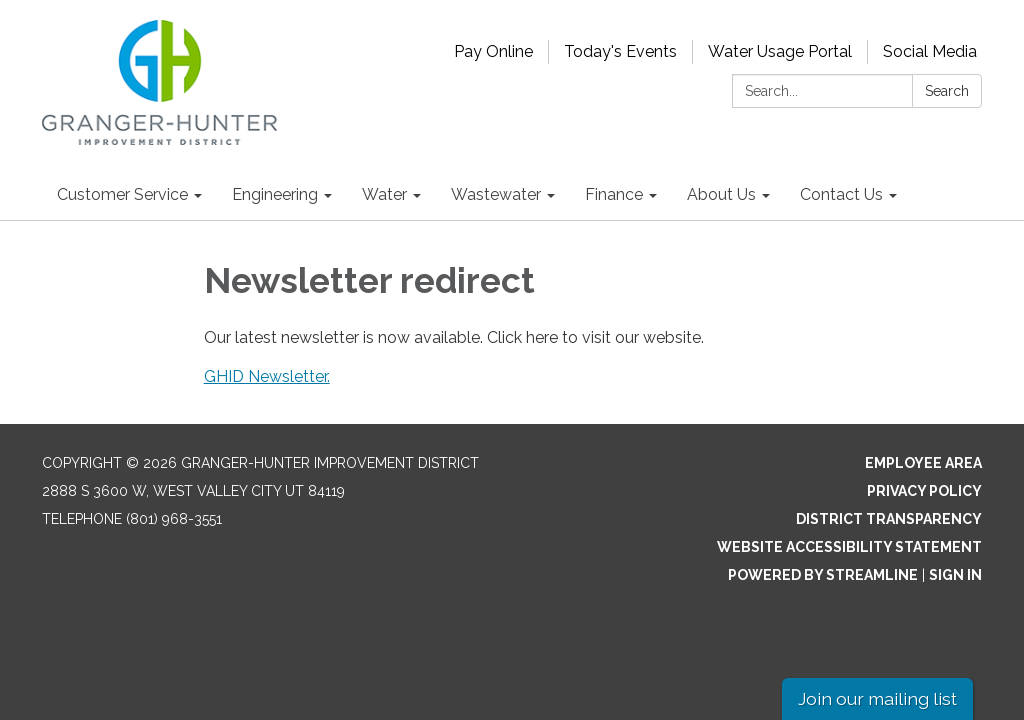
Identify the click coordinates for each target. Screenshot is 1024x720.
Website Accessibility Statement (849, 547)
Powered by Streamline (823, 575)
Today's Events (620, 51)
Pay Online (493, 51)
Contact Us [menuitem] (841, 194)
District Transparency (889, 519)
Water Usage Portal (780, 51)
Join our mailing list (877, 698)
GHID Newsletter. (267, 376)
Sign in (955, 575)
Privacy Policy (924, 491)
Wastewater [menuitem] (496, 194)
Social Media (930, 51)
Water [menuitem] (384, 194)
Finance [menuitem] (614, 194)
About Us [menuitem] (721, 194)
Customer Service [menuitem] (122, 194)
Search (947, 91)
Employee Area (923, 463)
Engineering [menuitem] (275, 194)
